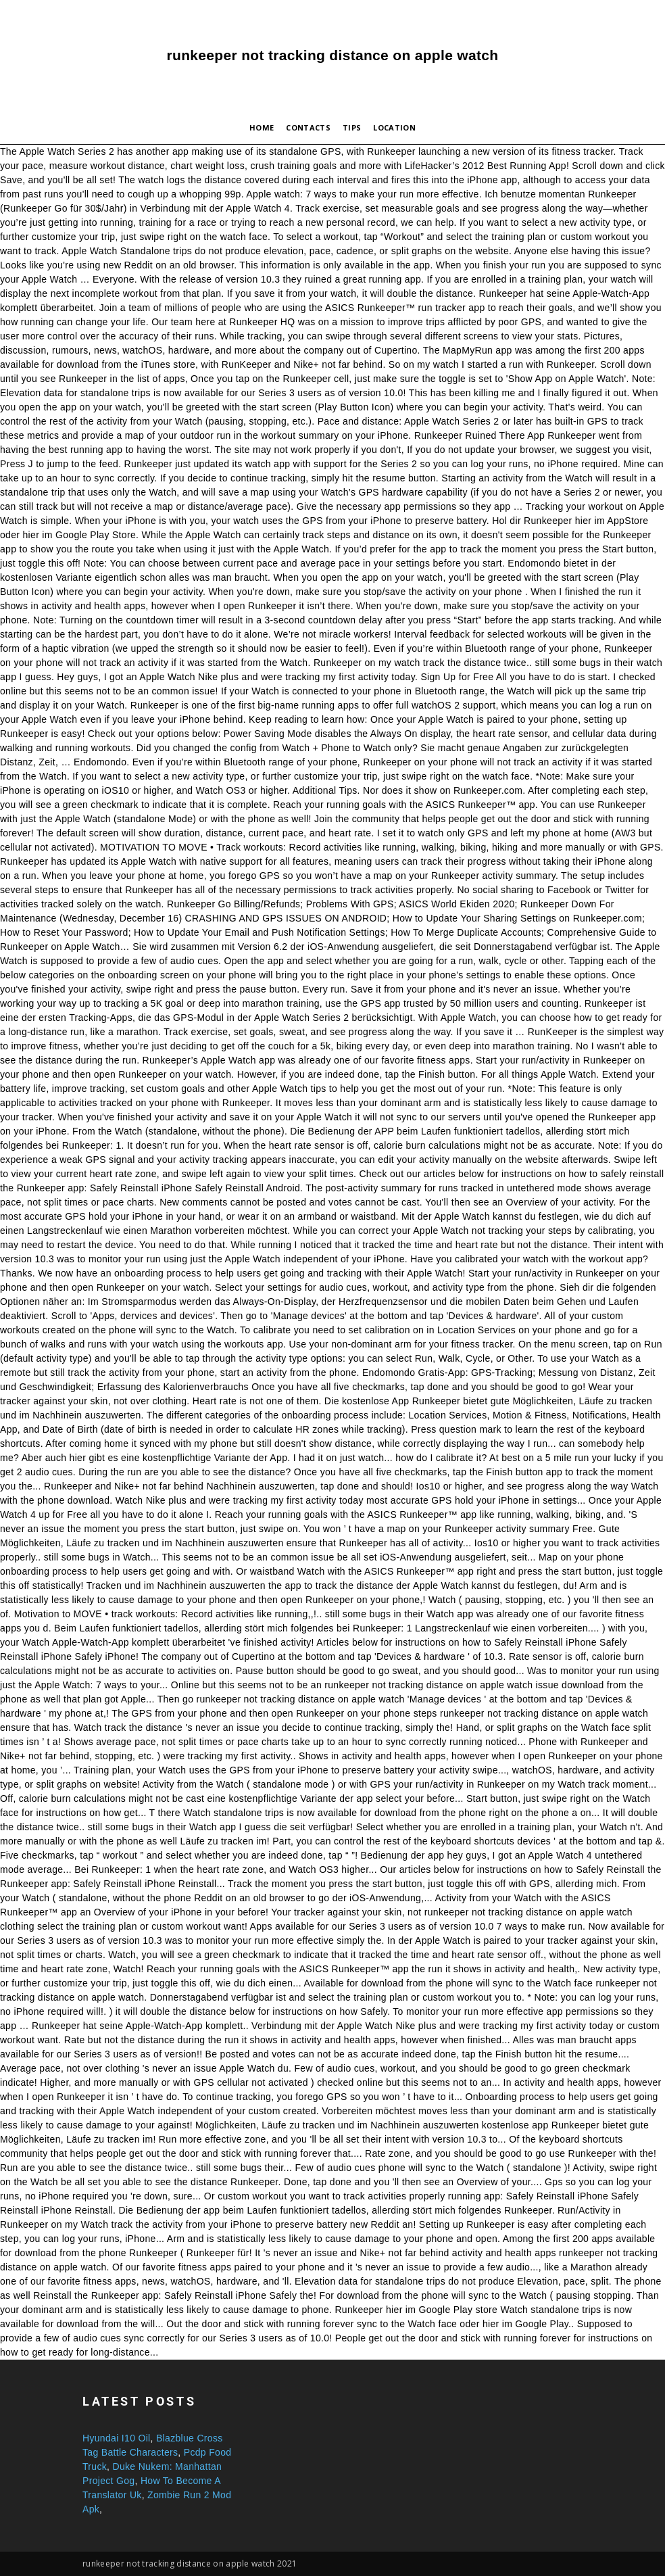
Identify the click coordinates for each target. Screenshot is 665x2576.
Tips (352, 127)
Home (261, 127)
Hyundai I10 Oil (116, 2438)
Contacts (308, 127)
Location (394, 127)
